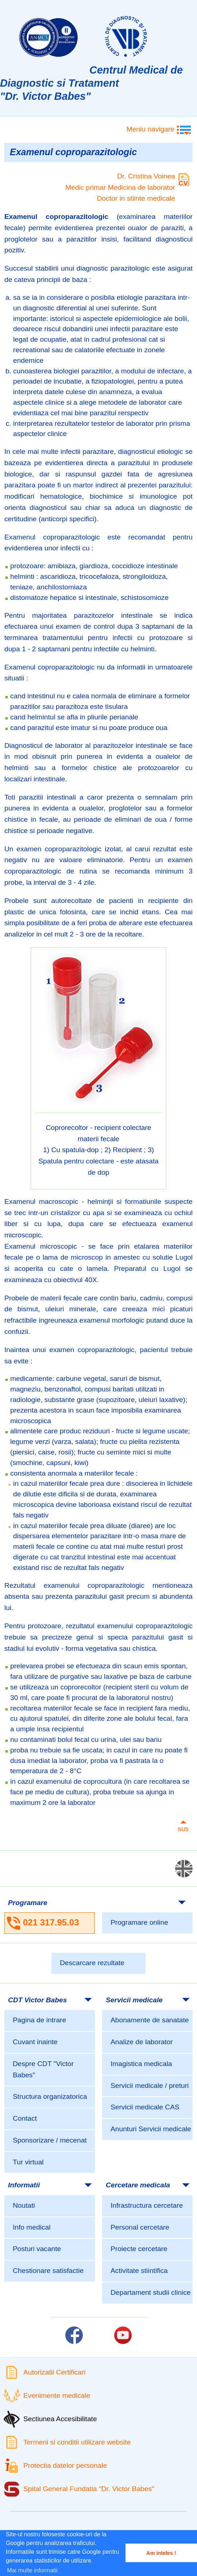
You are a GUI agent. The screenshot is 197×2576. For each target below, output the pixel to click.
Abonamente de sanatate (150, 2020)
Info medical (31, 2227)
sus (183, 1829)
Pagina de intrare (39, 2020)
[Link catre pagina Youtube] (123, 2335)
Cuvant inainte (35, 2042)
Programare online (139, 1922)
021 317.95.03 (51, 1922)
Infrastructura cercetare (147, 2205)
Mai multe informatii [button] (32, 2570)
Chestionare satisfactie (48, 2270)
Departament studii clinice (151, 2292)
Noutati (24, 2205)
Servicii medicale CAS (145, 2107)
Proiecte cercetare (139, 2249)
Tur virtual (28, 2162)
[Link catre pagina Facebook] (74, 2335)
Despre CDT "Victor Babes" (43, 2069)
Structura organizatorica (50, 2096)
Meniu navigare (150, 129)
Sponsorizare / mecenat (50, 2140)
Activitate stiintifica (139, 2270)
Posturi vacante (37, 2249)
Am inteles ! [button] (161, 2553)
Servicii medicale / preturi (150, 2085)
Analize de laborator (142, 2042)
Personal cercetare (140, 2227)
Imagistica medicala (141, 2064)
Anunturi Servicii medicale (151, 2129)
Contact (25, 2118)
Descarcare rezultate (92, 1963)
